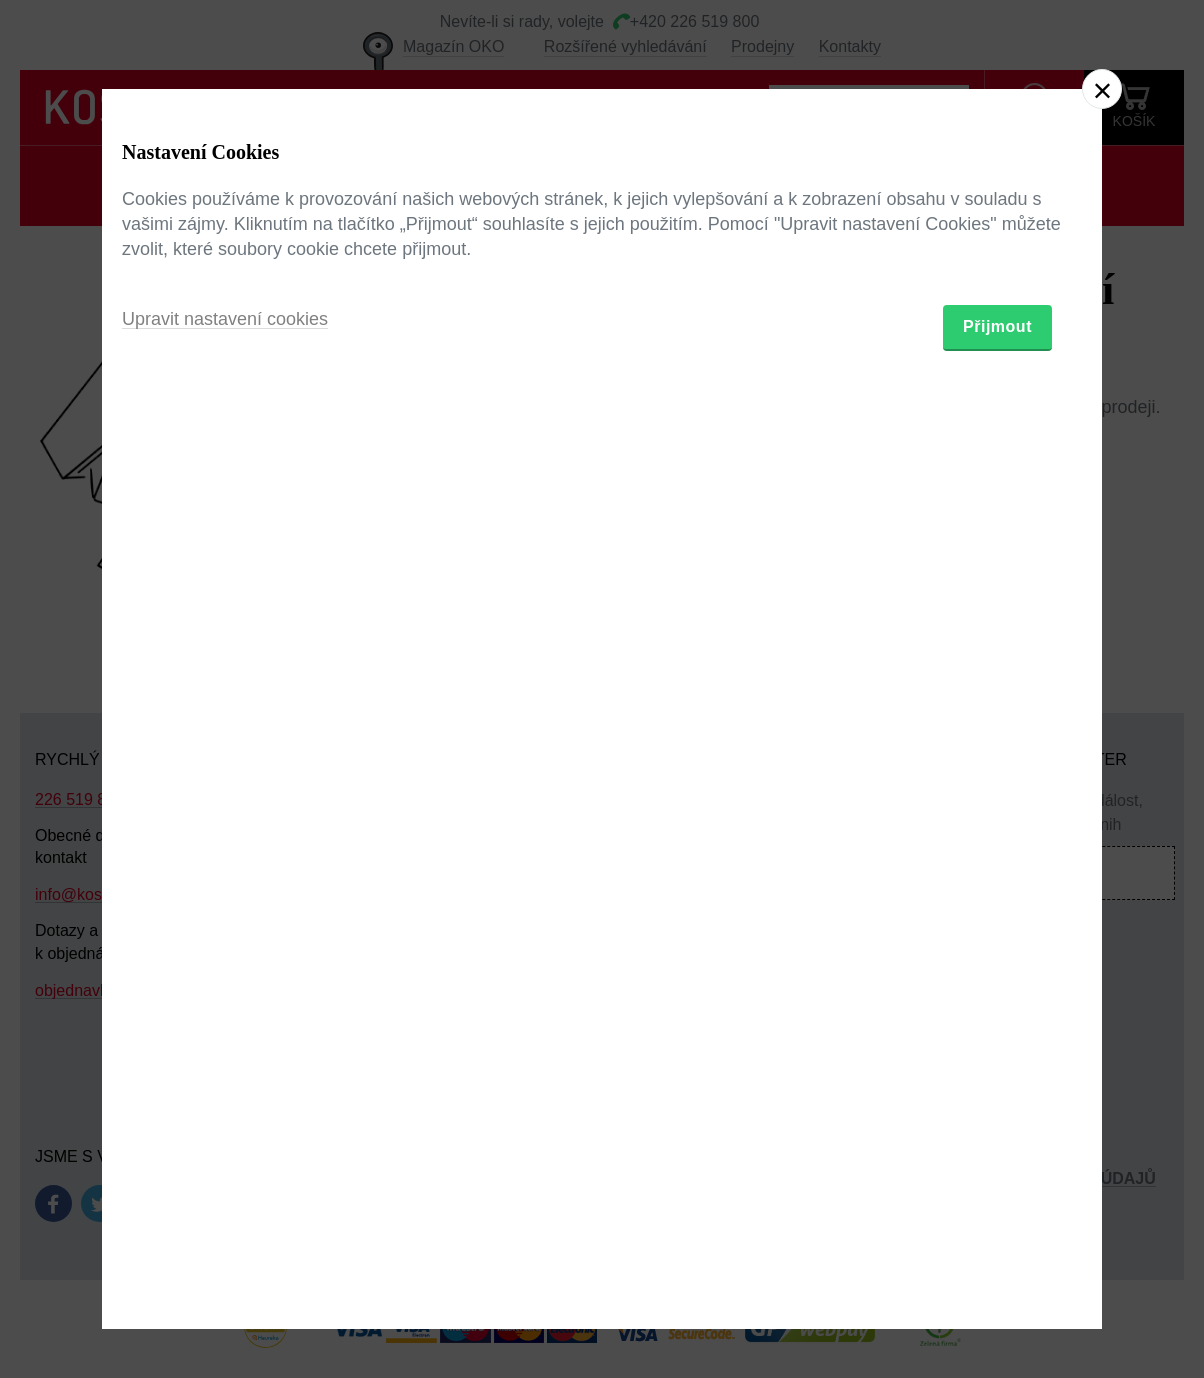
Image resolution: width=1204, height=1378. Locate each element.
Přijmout (997, 805)
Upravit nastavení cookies (225, 798)
